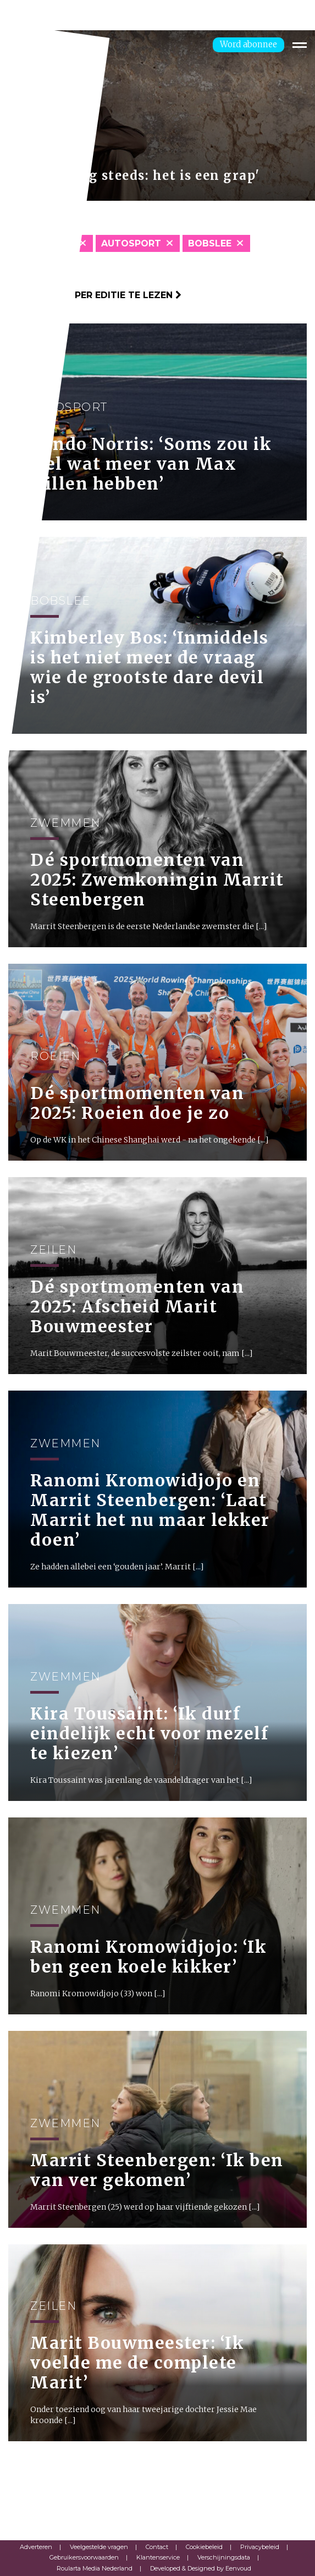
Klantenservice (158, 2557)
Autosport (131, 243)
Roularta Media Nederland (94, 2568)
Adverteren (36, 2547)
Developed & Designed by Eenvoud (200, 2568)
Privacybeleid (259, 2547)
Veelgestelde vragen (99, 2547)
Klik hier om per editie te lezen (94, 295)
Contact (157, 2547)
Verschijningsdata (223, 2557)
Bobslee (209, 243)
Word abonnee (248, 44)
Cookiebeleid (204, 2547)
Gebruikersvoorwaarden (84, 2557)
